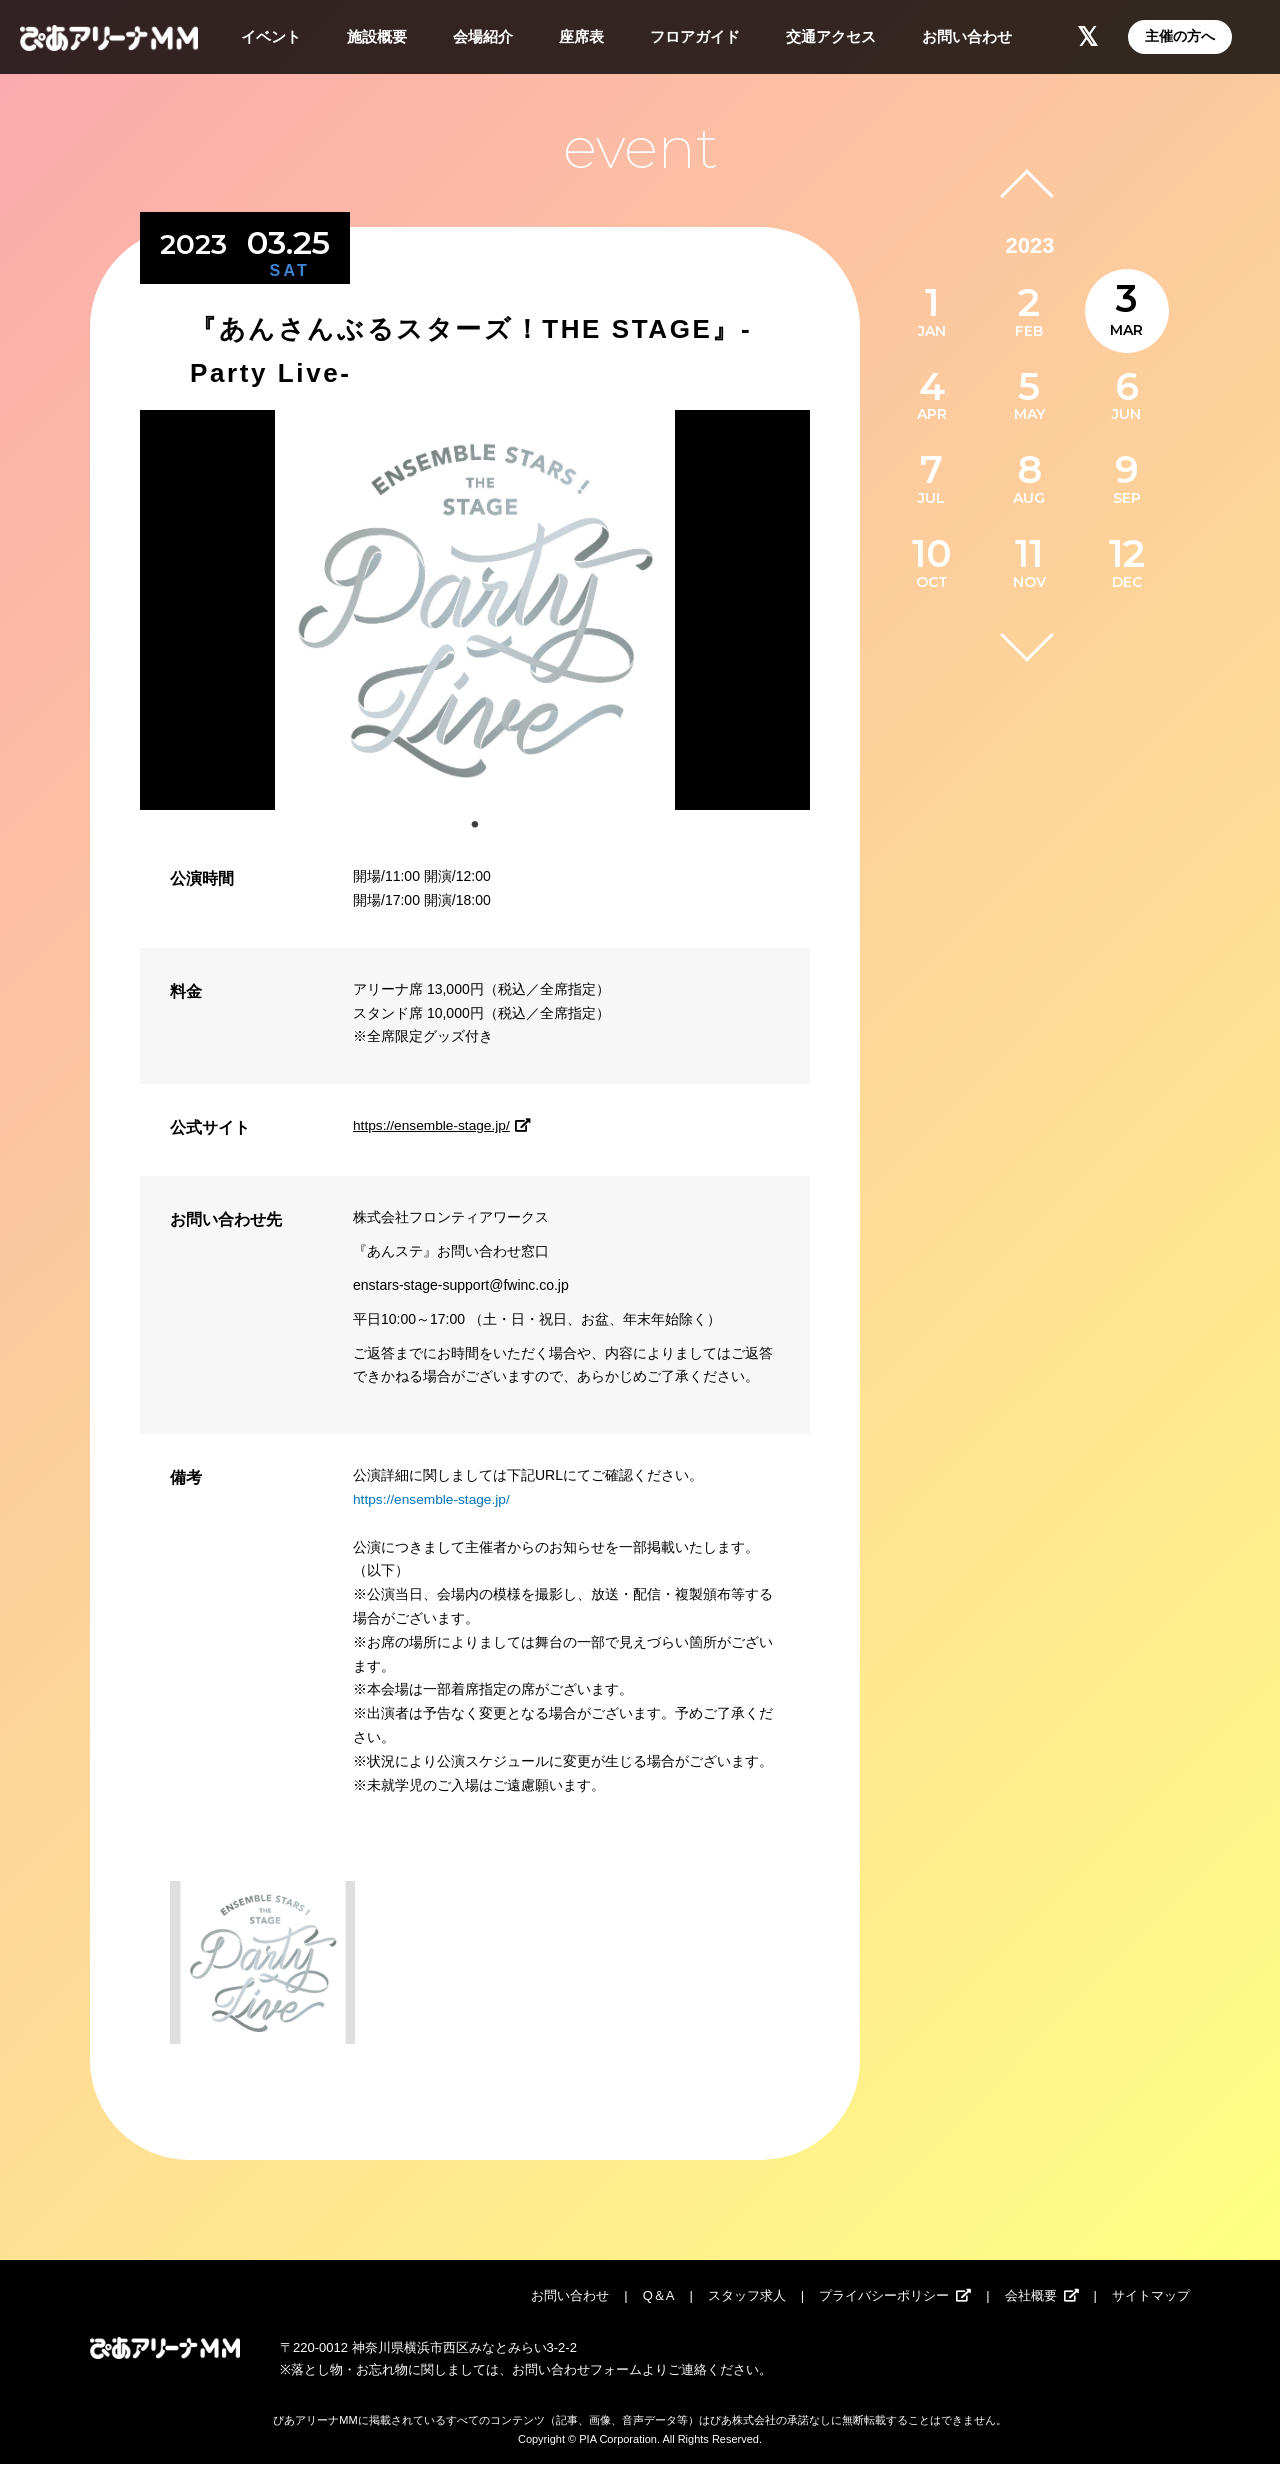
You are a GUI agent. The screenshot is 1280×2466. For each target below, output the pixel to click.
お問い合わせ (967, 36)
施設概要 (377, 36)
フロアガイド (695, 36)
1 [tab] (475, 825)
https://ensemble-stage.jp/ (446, 1125)
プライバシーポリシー (884, 2297)
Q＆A (659, 2297)
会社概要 (1031, 2297)
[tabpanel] (475, 610)
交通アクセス (831, 36)
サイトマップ (1151, 2297)
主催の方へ (1180, 36)
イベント (271, 36)
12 (1127, 553)
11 (1029, 553)
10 (932, 553)
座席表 (581, 36)
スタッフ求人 (747, 2297)
